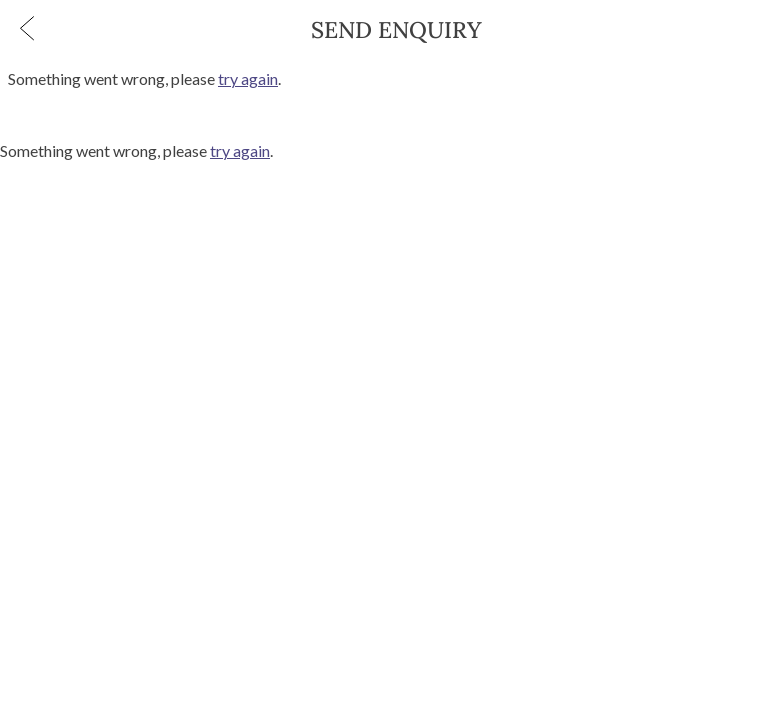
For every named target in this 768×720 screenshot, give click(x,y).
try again (248, 78)
